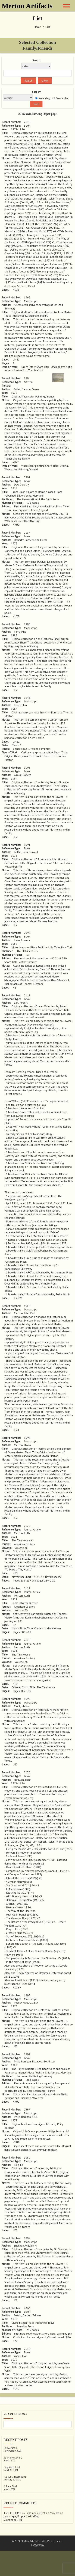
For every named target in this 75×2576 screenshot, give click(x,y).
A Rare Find (10, 2486)
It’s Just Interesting (15, 2476)
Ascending (42, 98)
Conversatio (11, 2448)
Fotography (37, 2545)
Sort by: (36, 91)
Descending (60, 98)
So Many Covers (13, 2457)
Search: (36, 60)
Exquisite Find (12, 2467)
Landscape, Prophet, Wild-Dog (21, 2516)
